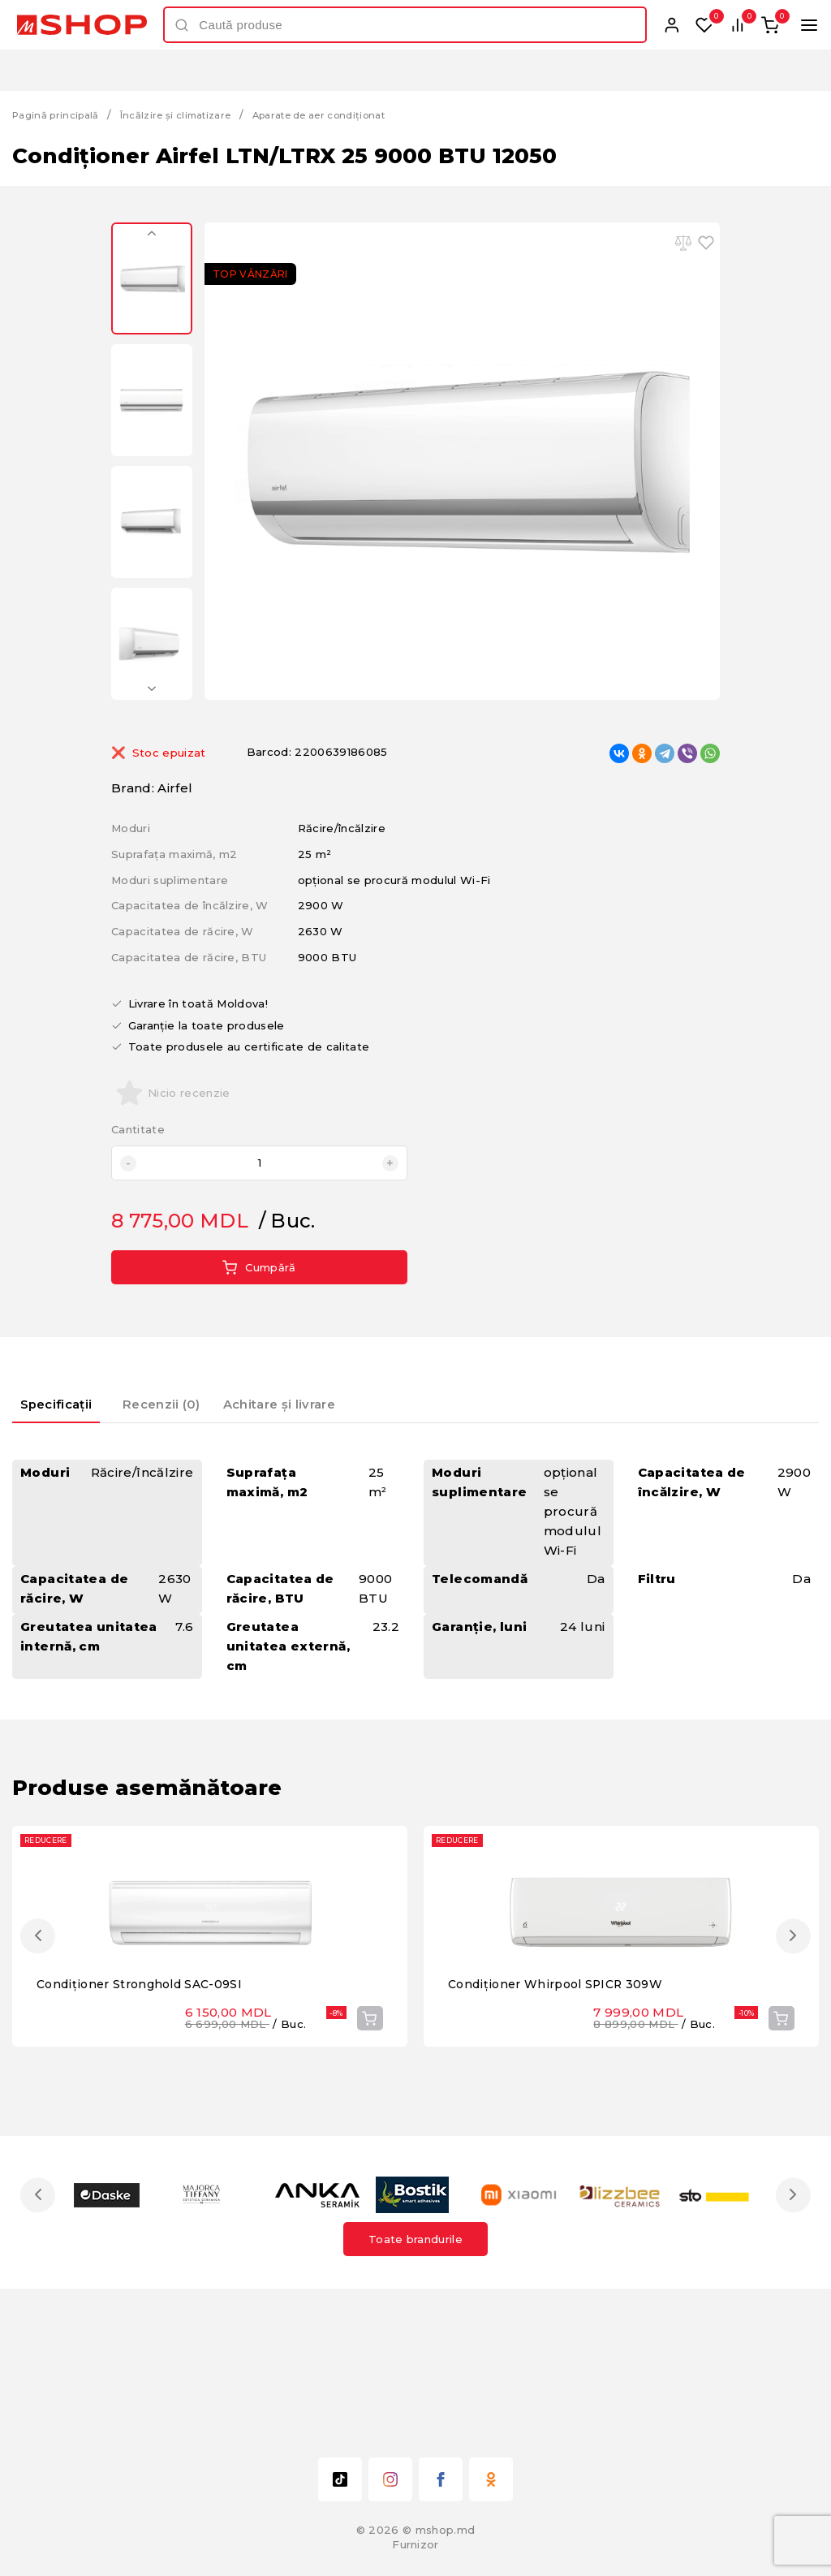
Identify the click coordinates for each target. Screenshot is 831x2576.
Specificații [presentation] (69, 1401)
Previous (151, 238)
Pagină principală (61, 114)
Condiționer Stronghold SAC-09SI (146, 2126)
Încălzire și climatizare (194, 114)
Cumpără (258, 1267)
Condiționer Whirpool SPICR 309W (561, 2126)
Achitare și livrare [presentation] (313, 1401)
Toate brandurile (415, 2381)
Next (151, 683)
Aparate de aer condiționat (355, 114)
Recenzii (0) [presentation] (190, 1401)
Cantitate (138, 1130)
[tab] (69, 1408)
